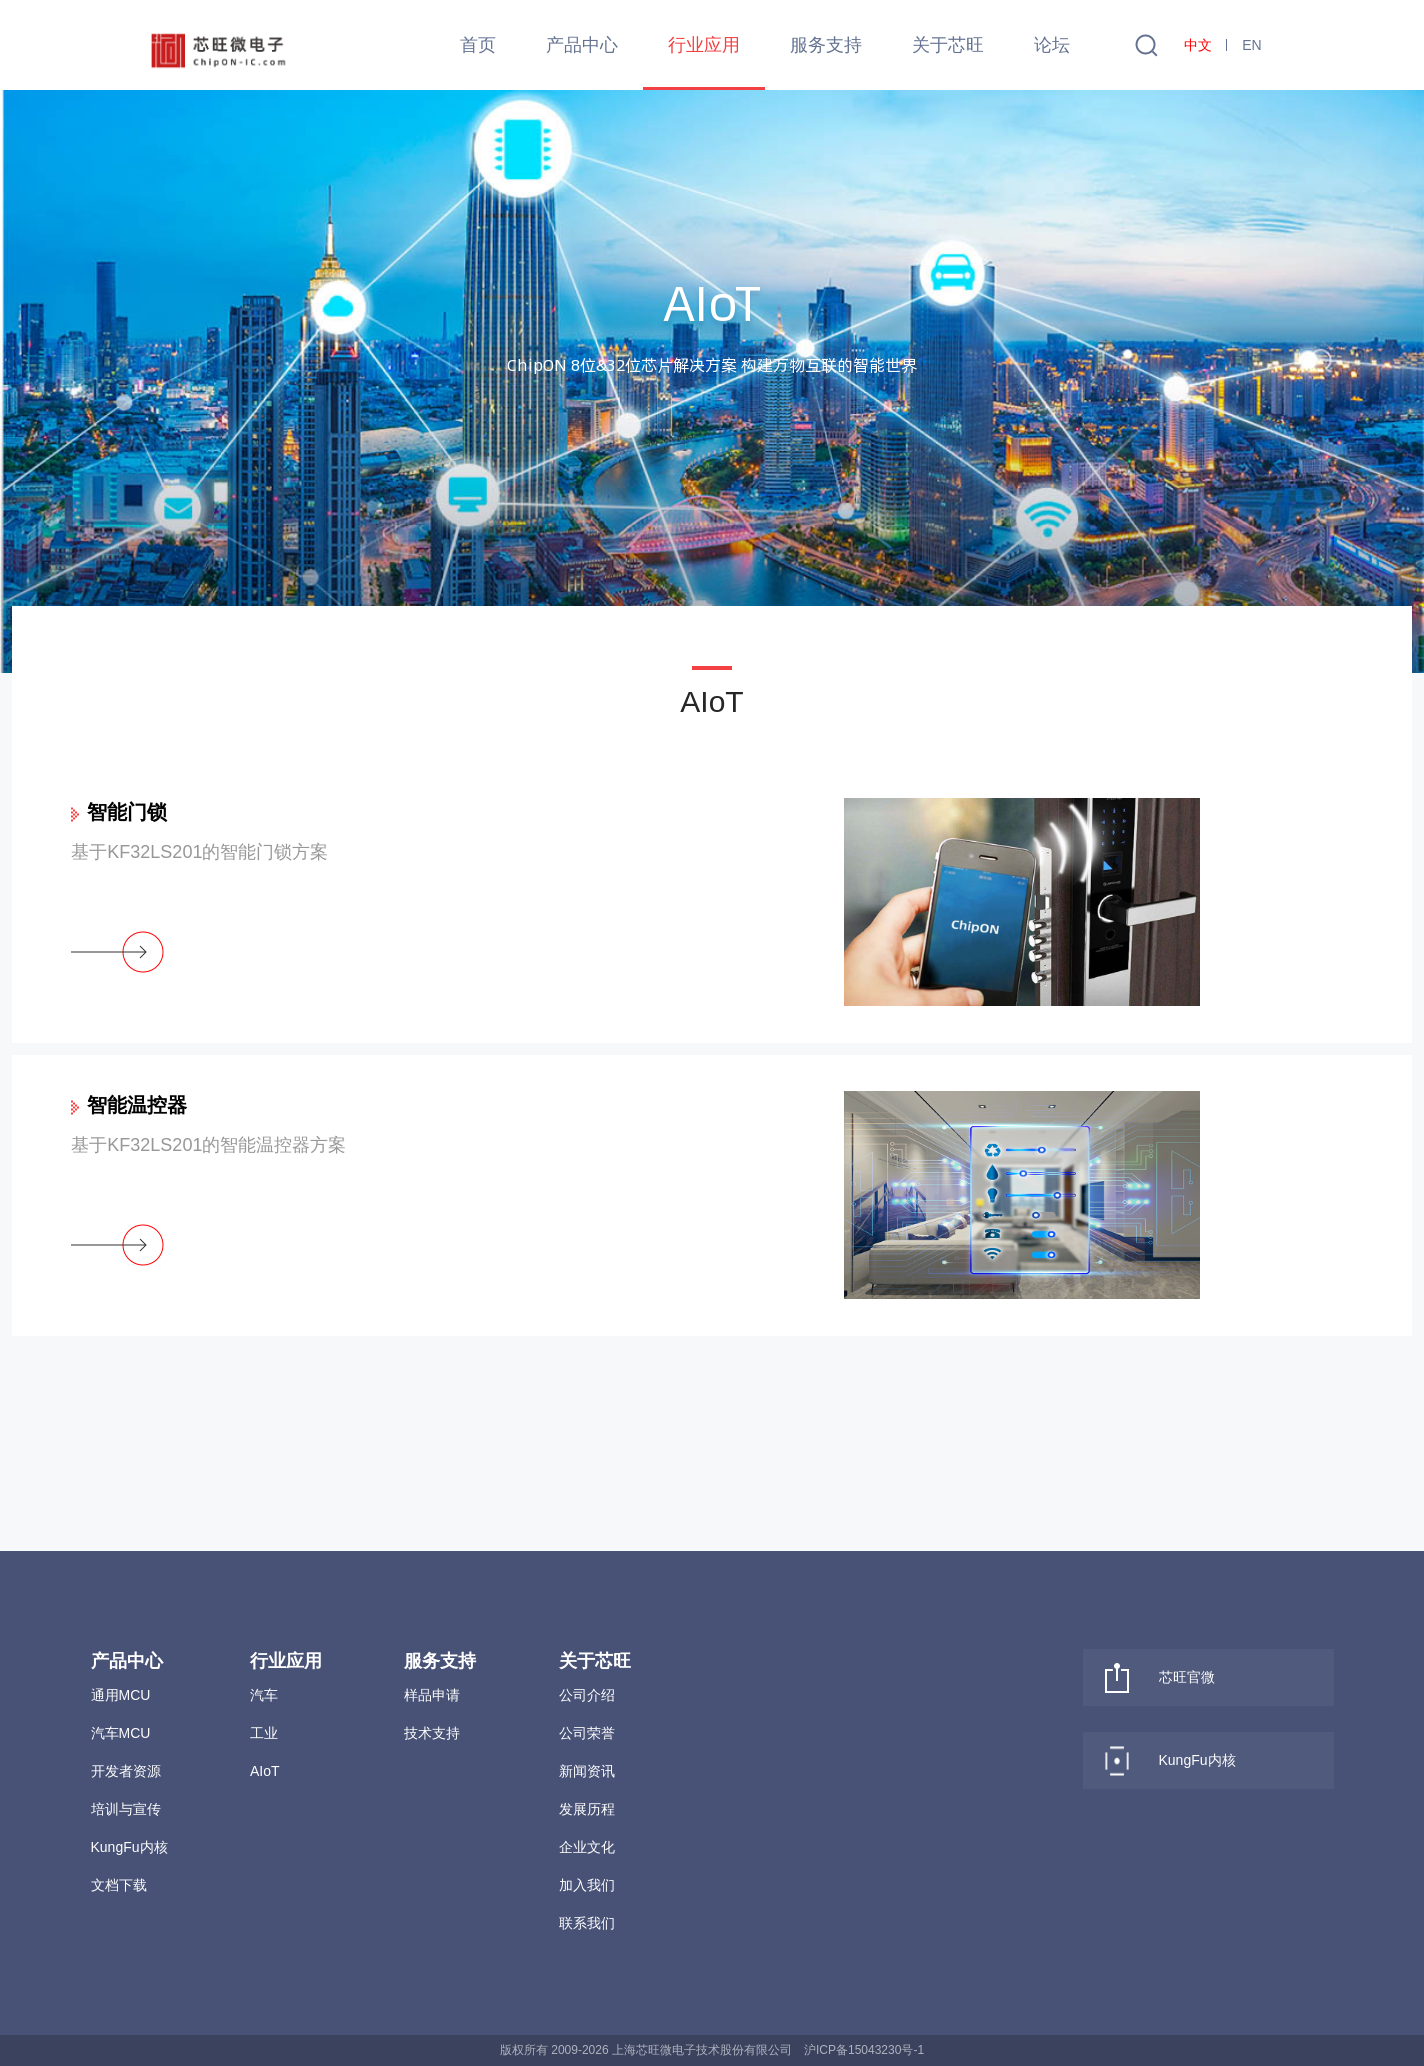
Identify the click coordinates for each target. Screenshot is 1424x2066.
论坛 (1052, 45)
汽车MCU (121, 1733)
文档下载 (119, 1885)
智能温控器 (137, 1105)
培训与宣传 (126, 1809)
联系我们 (587, 1923)
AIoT (265, 1771)
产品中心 (582, 45)
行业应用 (704, 45)
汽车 (264, 1695)
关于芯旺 (948, 45)
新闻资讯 (587, 1771)
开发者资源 (126, 1771)
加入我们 (587, 1885)
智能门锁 (127, 812)
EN (1251, 45)
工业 (264, 1733)
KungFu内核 (129, 1847)
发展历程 (587, 1809)
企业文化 (587, 1847)
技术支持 (432, 1733)
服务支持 (826, 45)
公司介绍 (587, 1695)
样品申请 (432, 1695)
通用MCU (121, 1695)
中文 (1198, 45)
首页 (478, 45)
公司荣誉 (587, 1733)
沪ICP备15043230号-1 (864, 2050)
